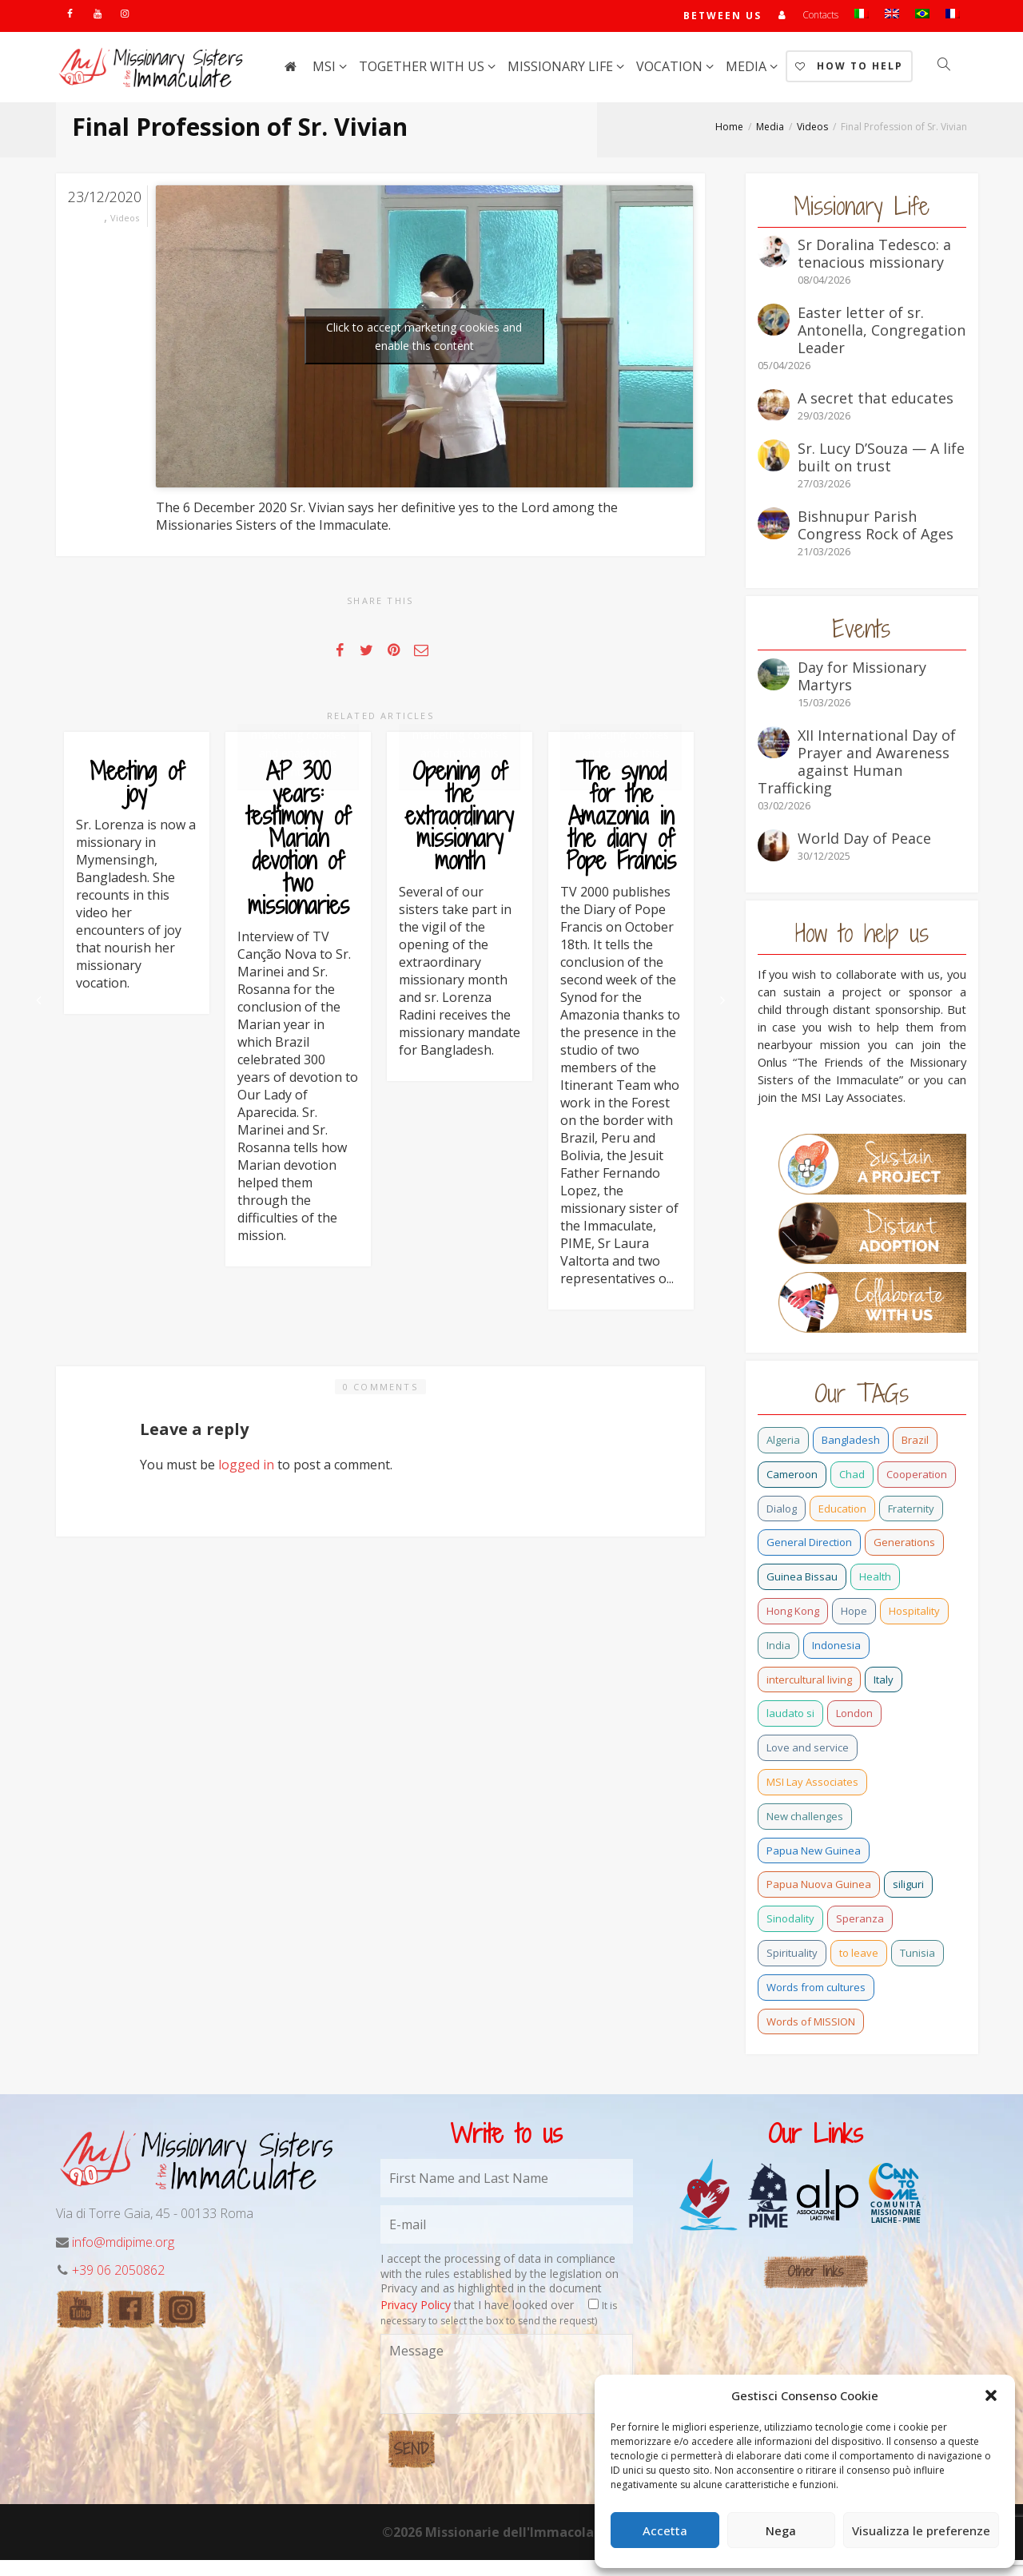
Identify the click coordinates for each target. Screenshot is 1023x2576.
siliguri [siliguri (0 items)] (908, 1887)
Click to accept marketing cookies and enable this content (424, 339)
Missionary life (562, 69)
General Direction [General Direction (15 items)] (809, 1545)
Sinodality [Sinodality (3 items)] (790, 1921)
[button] (991, 2395)
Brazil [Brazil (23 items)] (915, 1443)
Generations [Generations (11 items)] (904, 1545)
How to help (849, 69)
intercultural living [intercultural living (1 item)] (809, 1683)
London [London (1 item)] (854, 1716)
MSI (325, 69)
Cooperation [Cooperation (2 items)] (916, 1477)
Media (748, 69)
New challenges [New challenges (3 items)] (804, 1819)
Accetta (665, 2530)
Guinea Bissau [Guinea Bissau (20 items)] (802, 1579)
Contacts (820, 16)
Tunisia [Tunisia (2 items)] (917, 1956)
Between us (722, 17)
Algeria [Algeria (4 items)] (783, 1443)
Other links (815, 2288)
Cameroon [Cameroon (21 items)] (792, 1477)
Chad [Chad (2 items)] (852, 1477)
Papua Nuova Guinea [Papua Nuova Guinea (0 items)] (818, 1887)
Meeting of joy (137, 785)
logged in (246, 2007)
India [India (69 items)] (778, 1648)
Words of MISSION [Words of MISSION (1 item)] (810, 2024)
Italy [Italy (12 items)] (884, 1683)
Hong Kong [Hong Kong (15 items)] (792, 1614)
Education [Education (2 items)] (842, 1512)
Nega (781, 2530)
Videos (124, 221)
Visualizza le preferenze (921, 2530)
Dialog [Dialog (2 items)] (781, 1512)
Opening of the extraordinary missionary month (459, 887)
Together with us (423, 69)
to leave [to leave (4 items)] (858, 1956)
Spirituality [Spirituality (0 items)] (792, 1956)
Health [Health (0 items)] (875, 1579)
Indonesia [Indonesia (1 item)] (836, 1648)
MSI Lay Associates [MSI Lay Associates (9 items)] (812, 1785)
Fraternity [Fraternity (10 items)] (911, 1512)
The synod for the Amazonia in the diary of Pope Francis (621, 887)
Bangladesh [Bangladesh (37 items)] (851, 1443)
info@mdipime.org (123, 2258)
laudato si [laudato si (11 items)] (790, 1716)
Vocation (671, 69)
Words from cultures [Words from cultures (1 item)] (816, 1990)
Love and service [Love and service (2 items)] (807, 1750)
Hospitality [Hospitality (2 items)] (914, 1614)
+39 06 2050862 (118, 2287)
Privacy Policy (415, 2321)
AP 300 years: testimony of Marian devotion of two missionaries (298, 932)
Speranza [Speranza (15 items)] (860, 1921)
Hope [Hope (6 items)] (854, 1614)
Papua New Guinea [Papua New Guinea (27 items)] (813, 1854)
